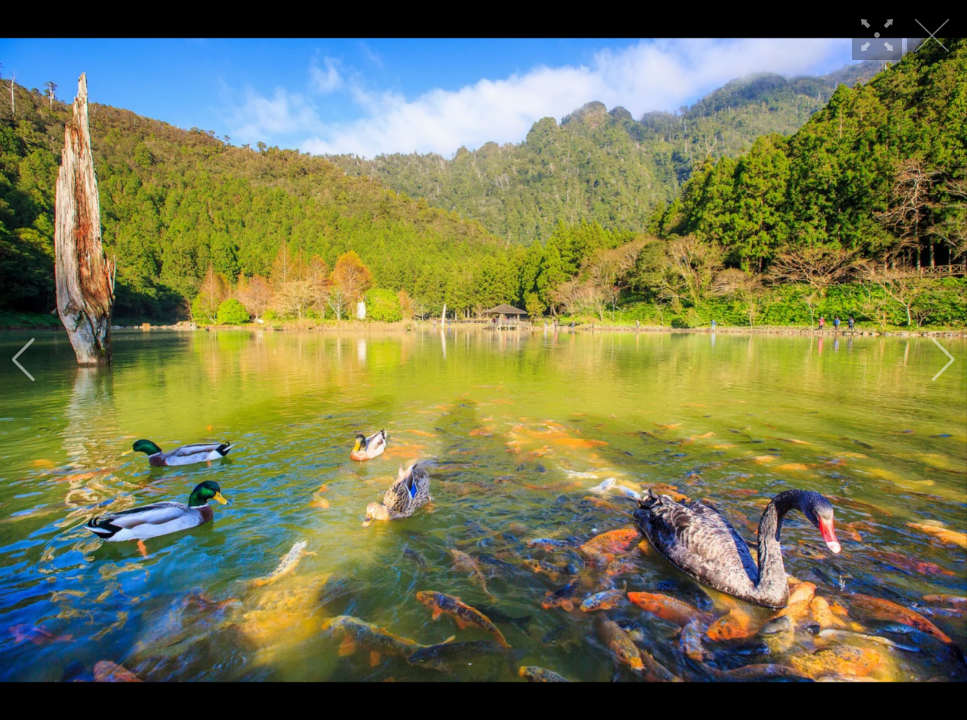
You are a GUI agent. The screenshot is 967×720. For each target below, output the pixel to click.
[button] (23, 360)
